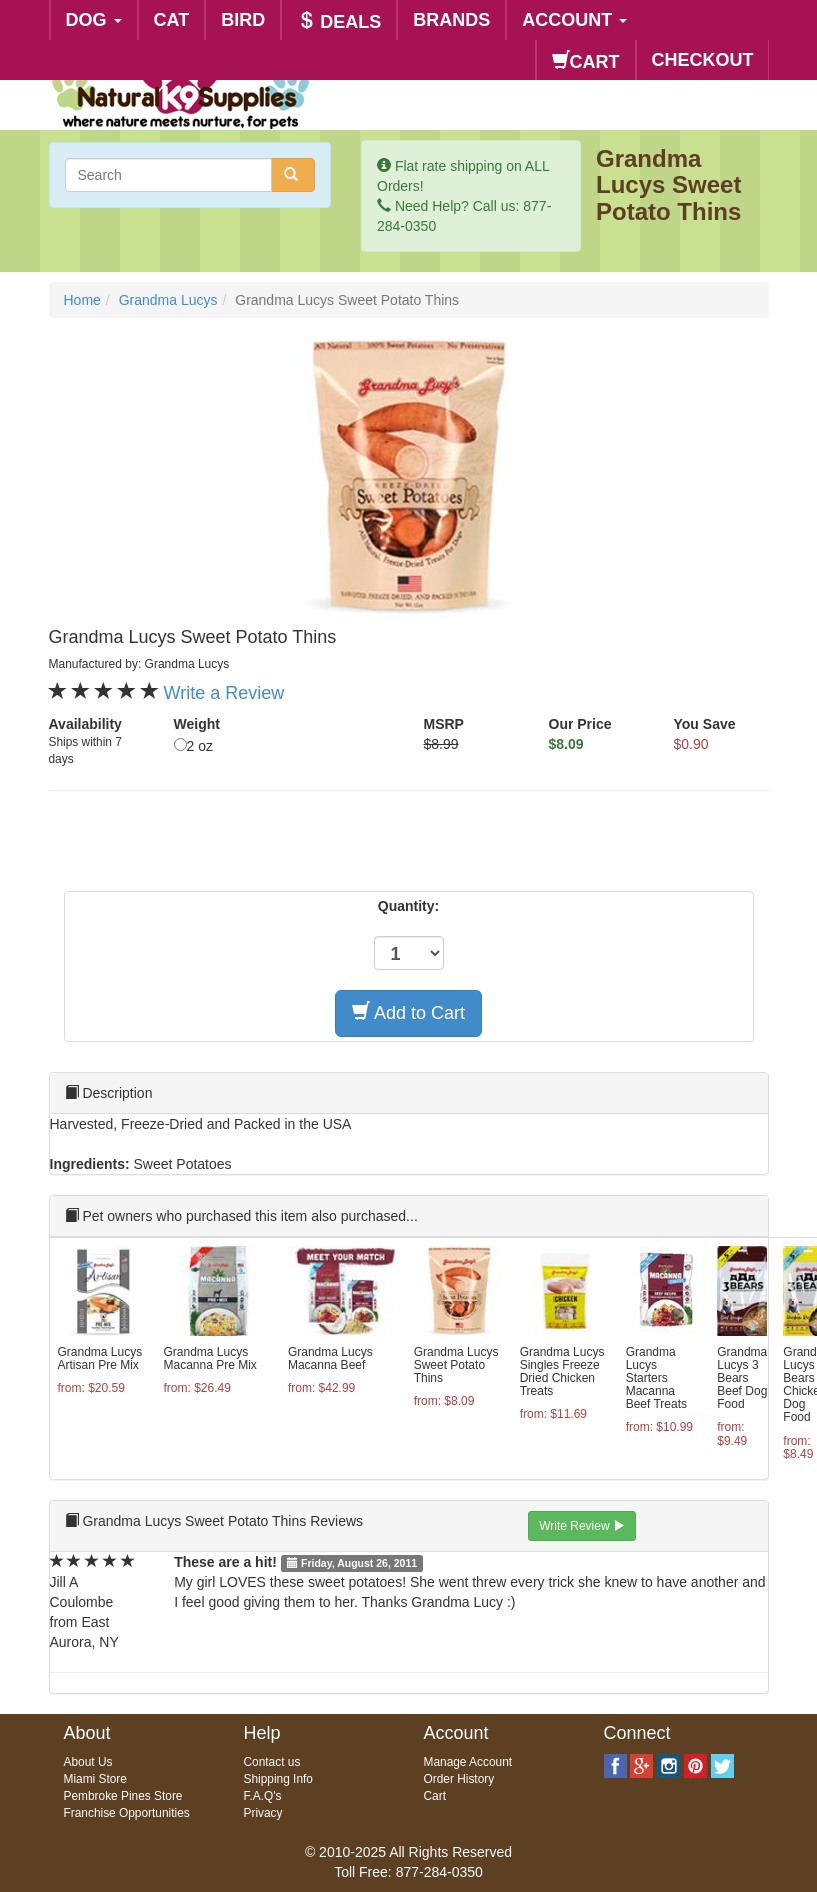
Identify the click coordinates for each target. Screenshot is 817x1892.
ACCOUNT (574, 20)
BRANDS (451, 20)
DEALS (339, 21)
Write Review (582, 1526)
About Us (88, 1762)
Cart (435, 1796)
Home (82, 300)
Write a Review (224, 693)
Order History (459, 1779)
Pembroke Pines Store (123, 1796)
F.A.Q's (263, 1796)
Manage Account (468, 1762)
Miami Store (95, 1779)
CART (586, 61)
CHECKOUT (703, 60)
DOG (94, 20)
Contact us (272, 1762)
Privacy (263, 1813)
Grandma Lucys (168, 300)
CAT (172, 20)
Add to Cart (408, 1012)
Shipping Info (278, 1779)
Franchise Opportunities (127, 1813)
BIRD (243, 20)
